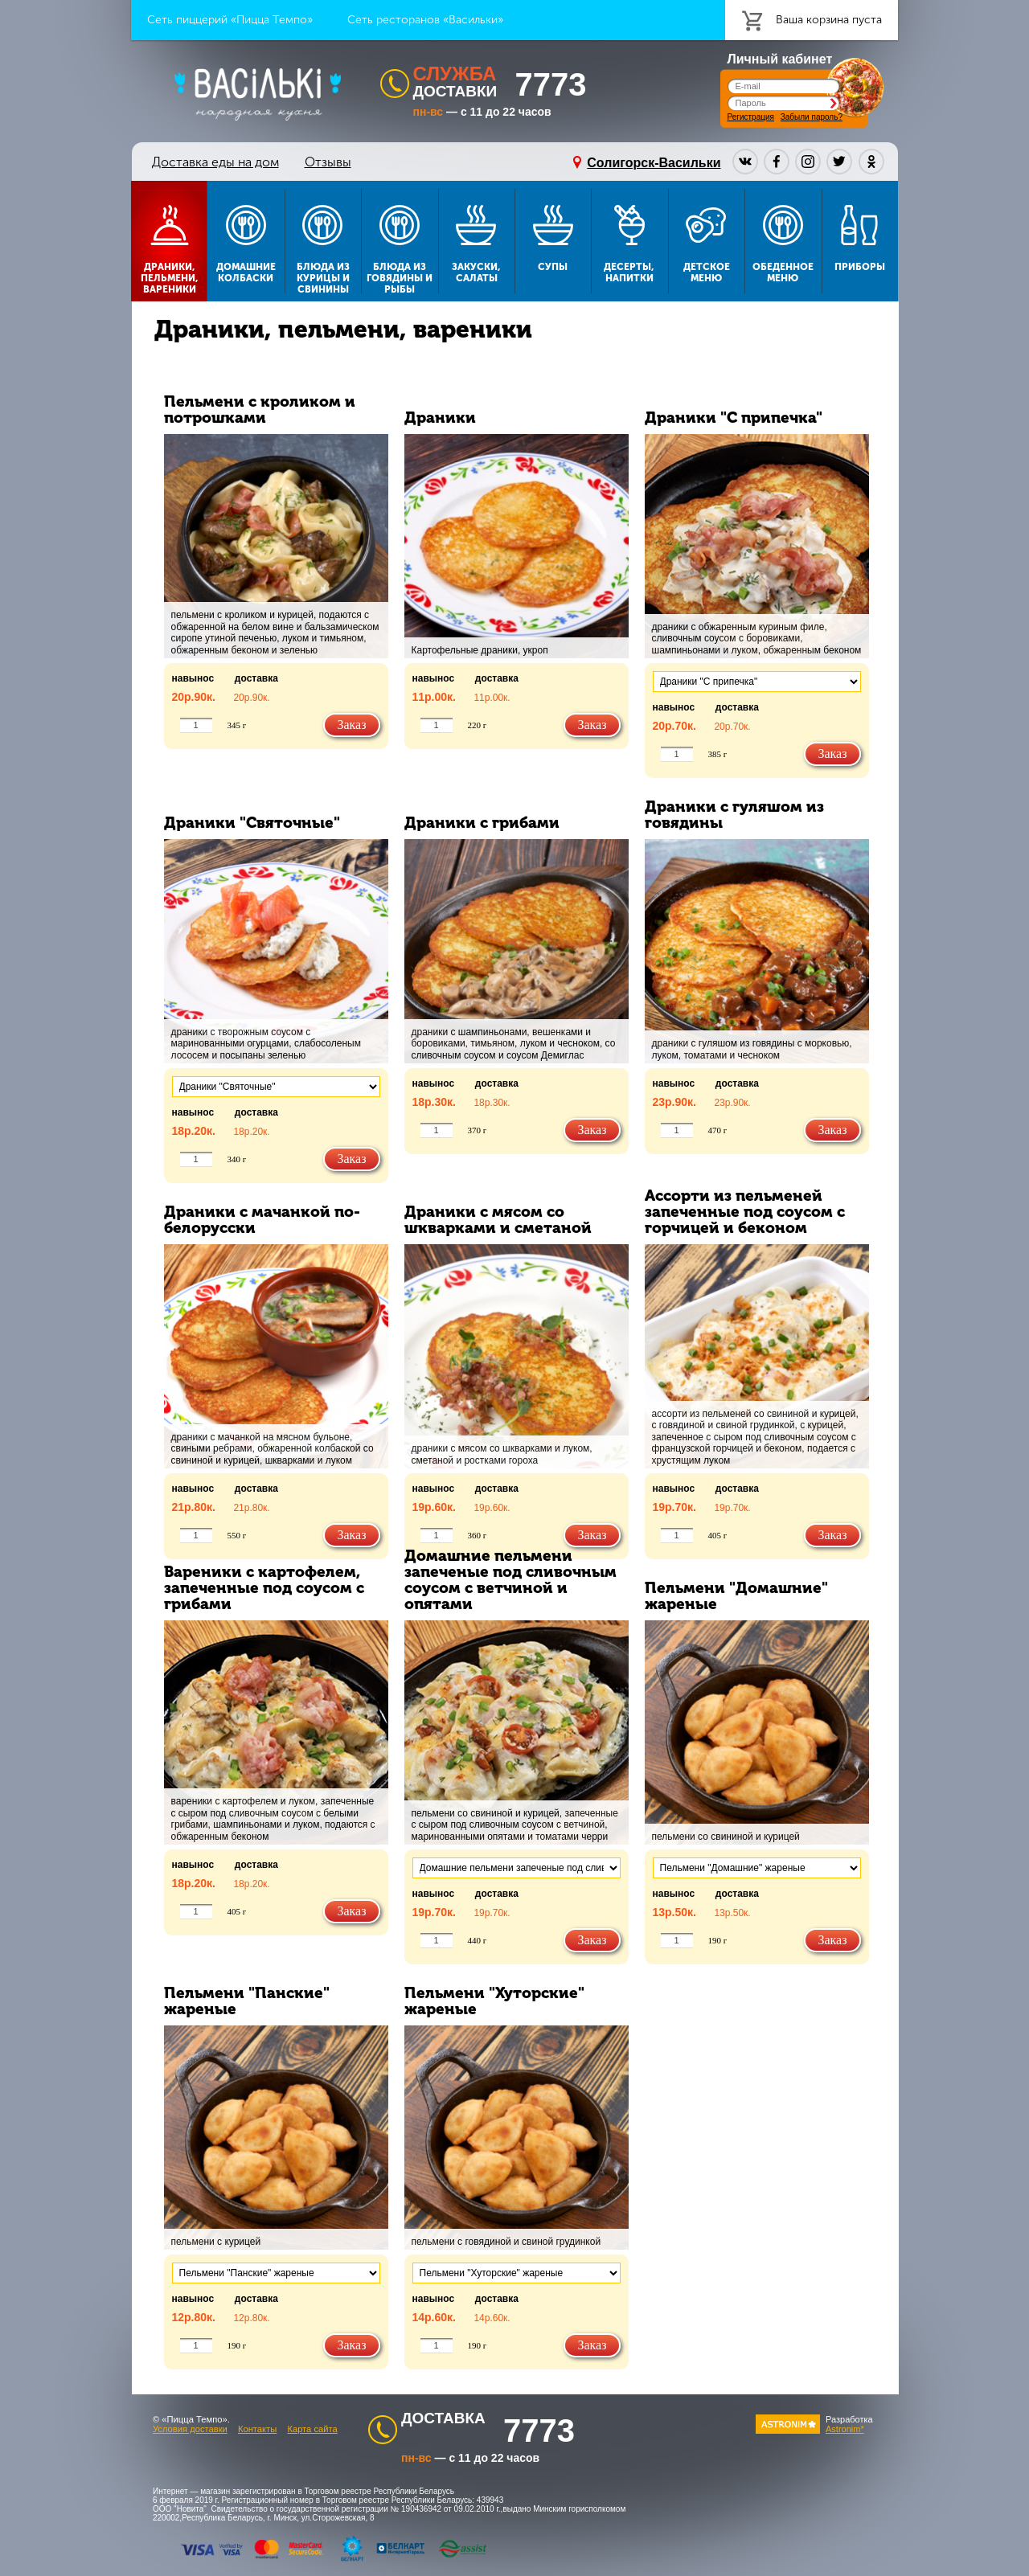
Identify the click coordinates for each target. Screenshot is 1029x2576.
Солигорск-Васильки (653, 163)
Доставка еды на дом (215, 162)
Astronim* (845, 2429)
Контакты (257, 2429)
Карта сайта (312, 2429)
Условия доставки (190, 2429)
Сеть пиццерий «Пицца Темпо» (230, 20)
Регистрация (751, 117)
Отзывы (328, 162)
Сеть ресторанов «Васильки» (425, 20)
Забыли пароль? (811, 117)
